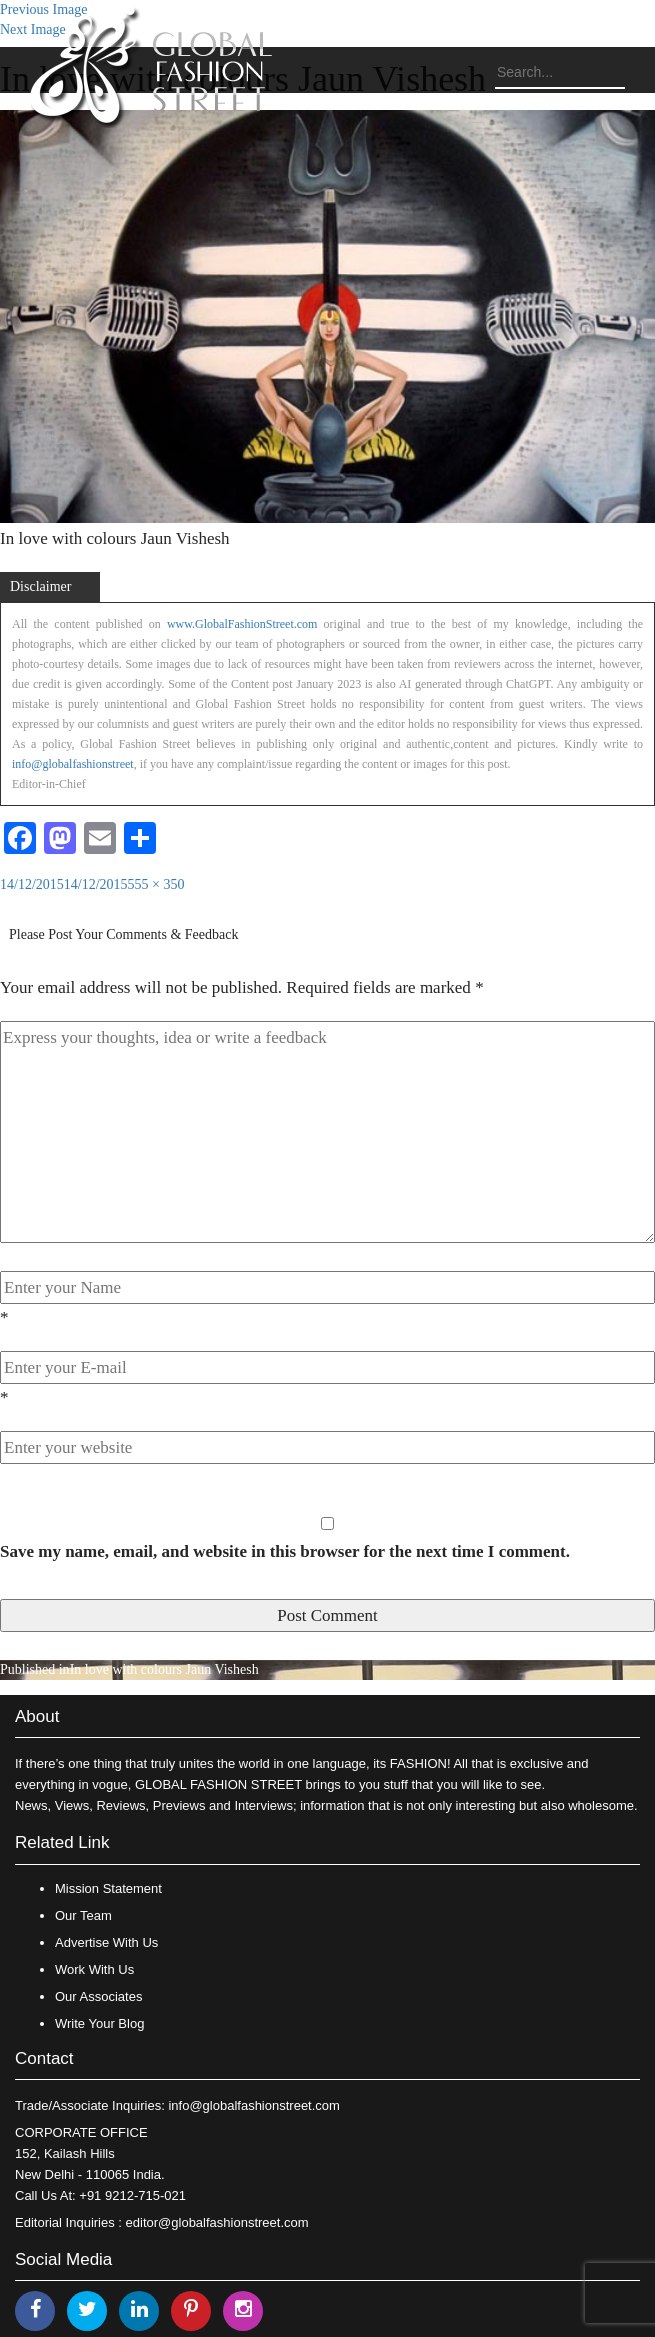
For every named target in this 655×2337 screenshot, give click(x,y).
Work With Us (94, 1969)
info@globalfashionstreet (73, 764)
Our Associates (98, 1996)
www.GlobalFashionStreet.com (242, 624)
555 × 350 (156, 884)
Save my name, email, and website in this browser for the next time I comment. (285, 1551)
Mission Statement (108, 1888)
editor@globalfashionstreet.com (217, 2222)
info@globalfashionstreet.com (253, 2105)
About (37, 1716)
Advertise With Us (106, 1942)
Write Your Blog (99, 2023)
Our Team (83, 1915)
